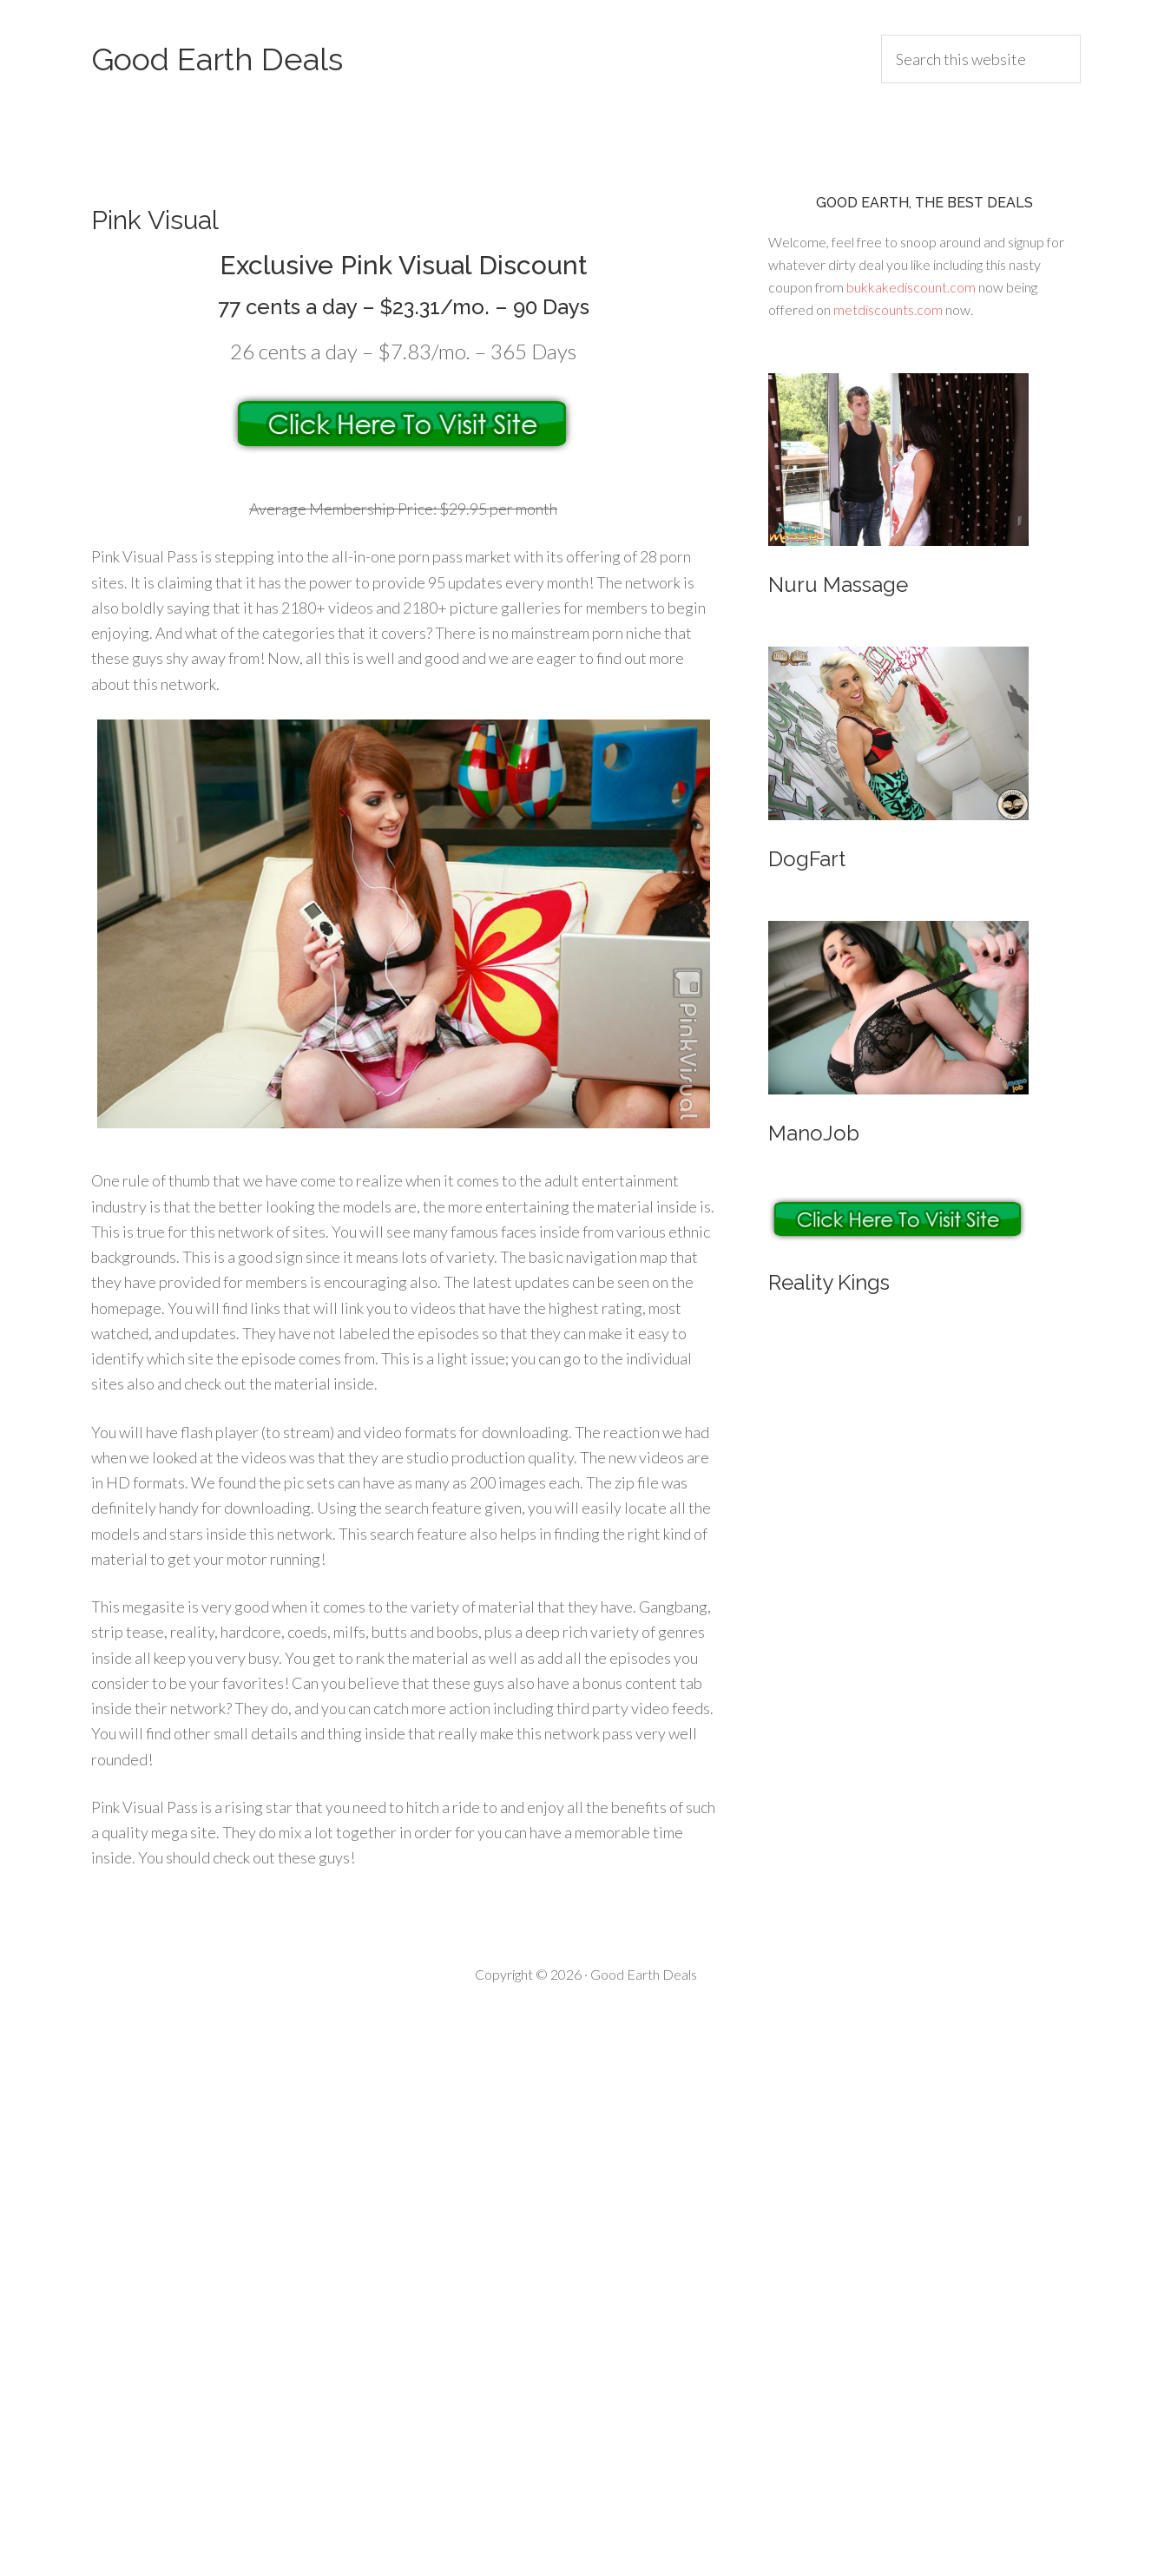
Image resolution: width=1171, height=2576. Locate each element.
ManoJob (813, 1133)
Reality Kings (829, 1282)
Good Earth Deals (217, 59)
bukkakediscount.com (911, 287)
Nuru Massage (838, 584)
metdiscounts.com (888, 309)
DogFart (806, 858)
